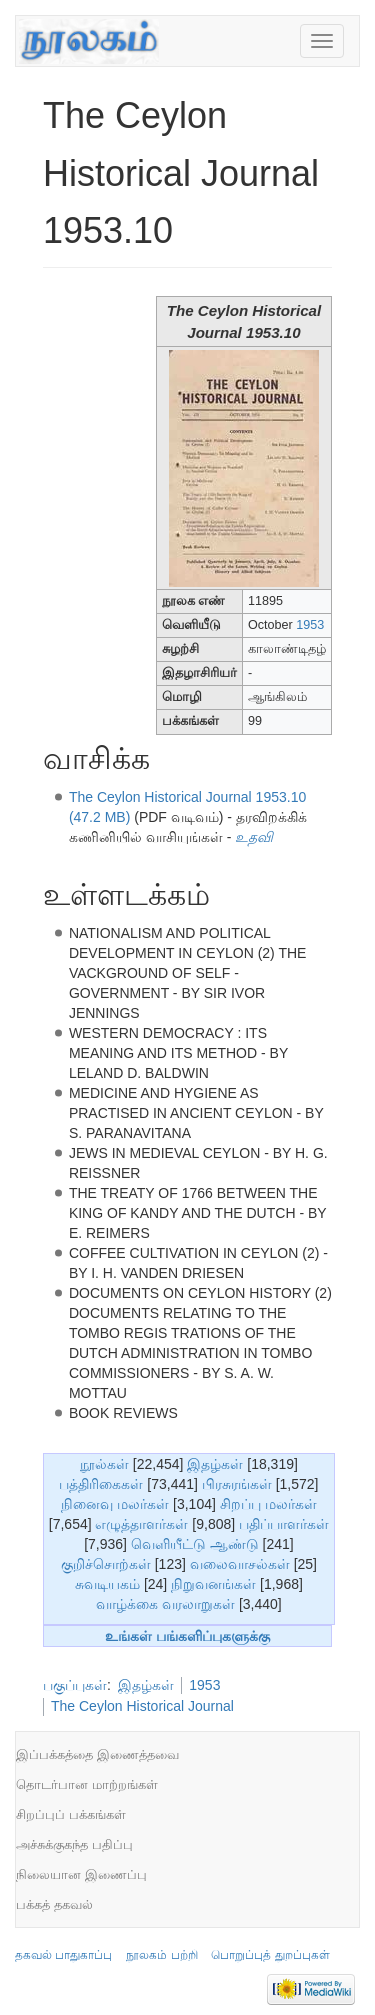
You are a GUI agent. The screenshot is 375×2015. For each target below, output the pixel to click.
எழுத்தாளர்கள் (141, 1524)
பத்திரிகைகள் (101, 1484)
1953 (310, 625)
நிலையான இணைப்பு (81, 1874)
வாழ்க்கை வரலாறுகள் (165, 1604)
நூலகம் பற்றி (161, 1955)
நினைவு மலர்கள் (115, 1504)
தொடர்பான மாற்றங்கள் (87, 1784)
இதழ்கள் (215, 1464)
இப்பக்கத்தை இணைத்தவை (97, 1754)
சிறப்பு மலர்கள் (268, 1504)
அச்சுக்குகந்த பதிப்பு (74, 1844)
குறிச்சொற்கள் (106, 1564)
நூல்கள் (104, 1464)
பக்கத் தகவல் (54, 1904)
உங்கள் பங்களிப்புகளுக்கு (187, 1636)
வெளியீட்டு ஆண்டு (195, 1544)
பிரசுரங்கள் (237, 1484)
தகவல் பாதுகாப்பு (63, 1955)
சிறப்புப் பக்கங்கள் (71, 1814)
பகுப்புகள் (75, 1685)
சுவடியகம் (107, 1584)
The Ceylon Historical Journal (142, 1706)
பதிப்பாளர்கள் (284, 1524)
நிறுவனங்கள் (213, 1584)
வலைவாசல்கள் (240, 1564)
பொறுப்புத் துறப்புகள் (270, 1955)
